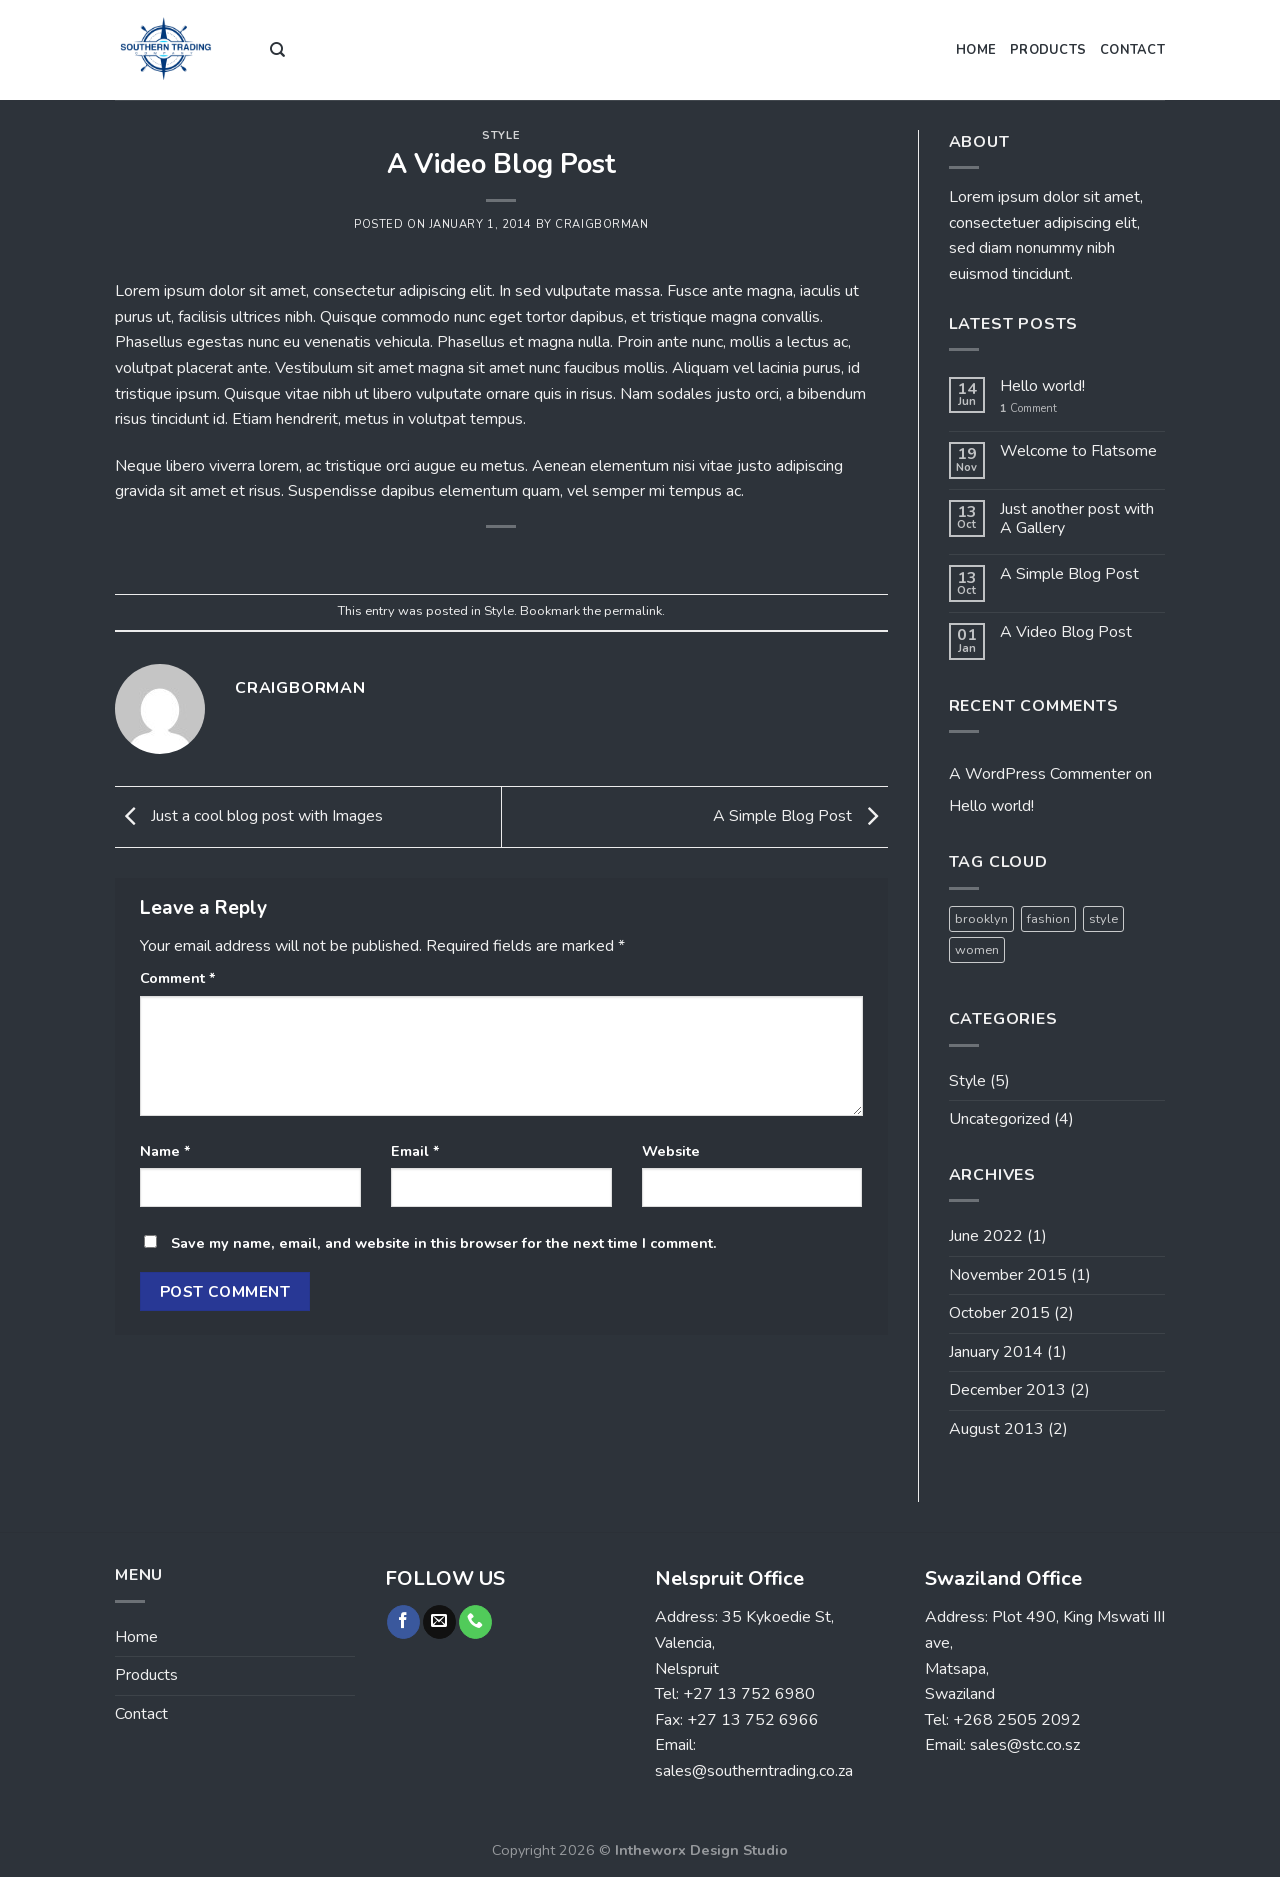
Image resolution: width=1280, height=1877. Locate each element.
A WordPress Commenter (1040, 774)
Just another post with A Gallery (1077, 519)
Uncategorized (999, 1119)
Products (1048, 50)
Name (165, 1151)
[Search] (277, 50)
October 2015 (999, 1313)
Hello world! (1042, 386)
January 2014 (996, 1352)
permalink (633, 611)
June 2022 (986, 1236)
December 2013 (1007, 1390)
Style (501, 135)
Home (976, 50)
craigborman (601, 224)
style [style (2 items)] (1103, 919)
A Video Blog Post (1066, 632)
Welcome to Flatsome (1078, 451)
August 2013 (996, 1429)
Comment (178, 978)
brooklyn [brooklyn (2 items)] (981, 919)
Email (415, 1151)
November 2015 (1008, 1275)
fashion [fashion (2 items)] (1048, 919)
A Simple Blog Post (800, 816)
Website (671, 1151)
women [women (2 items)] (977, 950)
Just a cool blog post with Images (249, 816)
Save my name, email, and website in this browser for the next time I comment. (444, 1243)
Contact (1132, 50)
